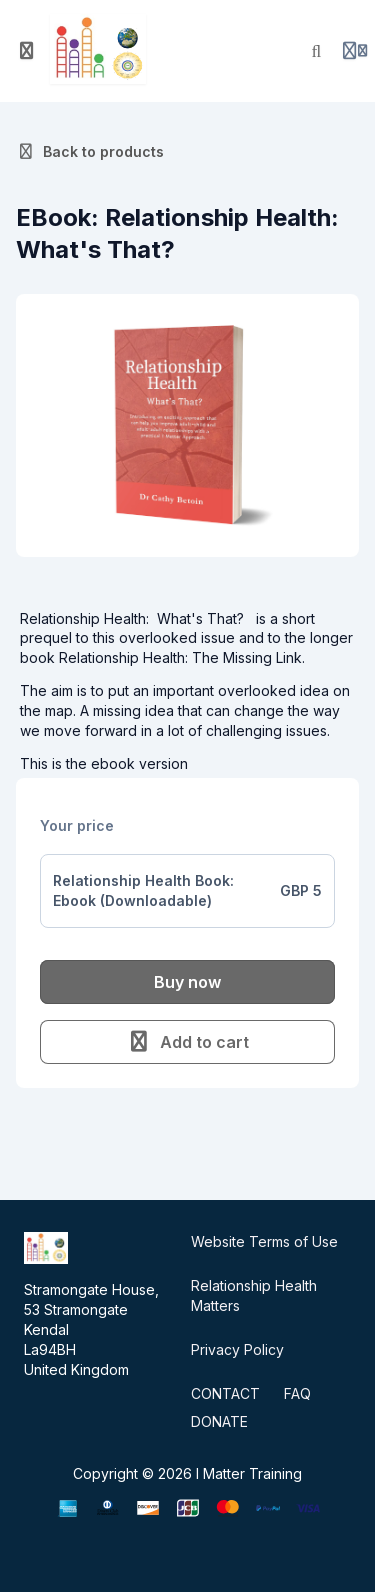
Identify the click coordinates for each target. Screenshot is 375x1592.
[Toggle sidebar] (27, 51)
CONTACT (225, 1393)
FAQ (297, 1393)
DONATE (219, 1421)
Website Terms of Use (264, 1241)
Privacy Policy (237, 1349)
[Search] (317, 51)
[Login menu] (355, 51)
